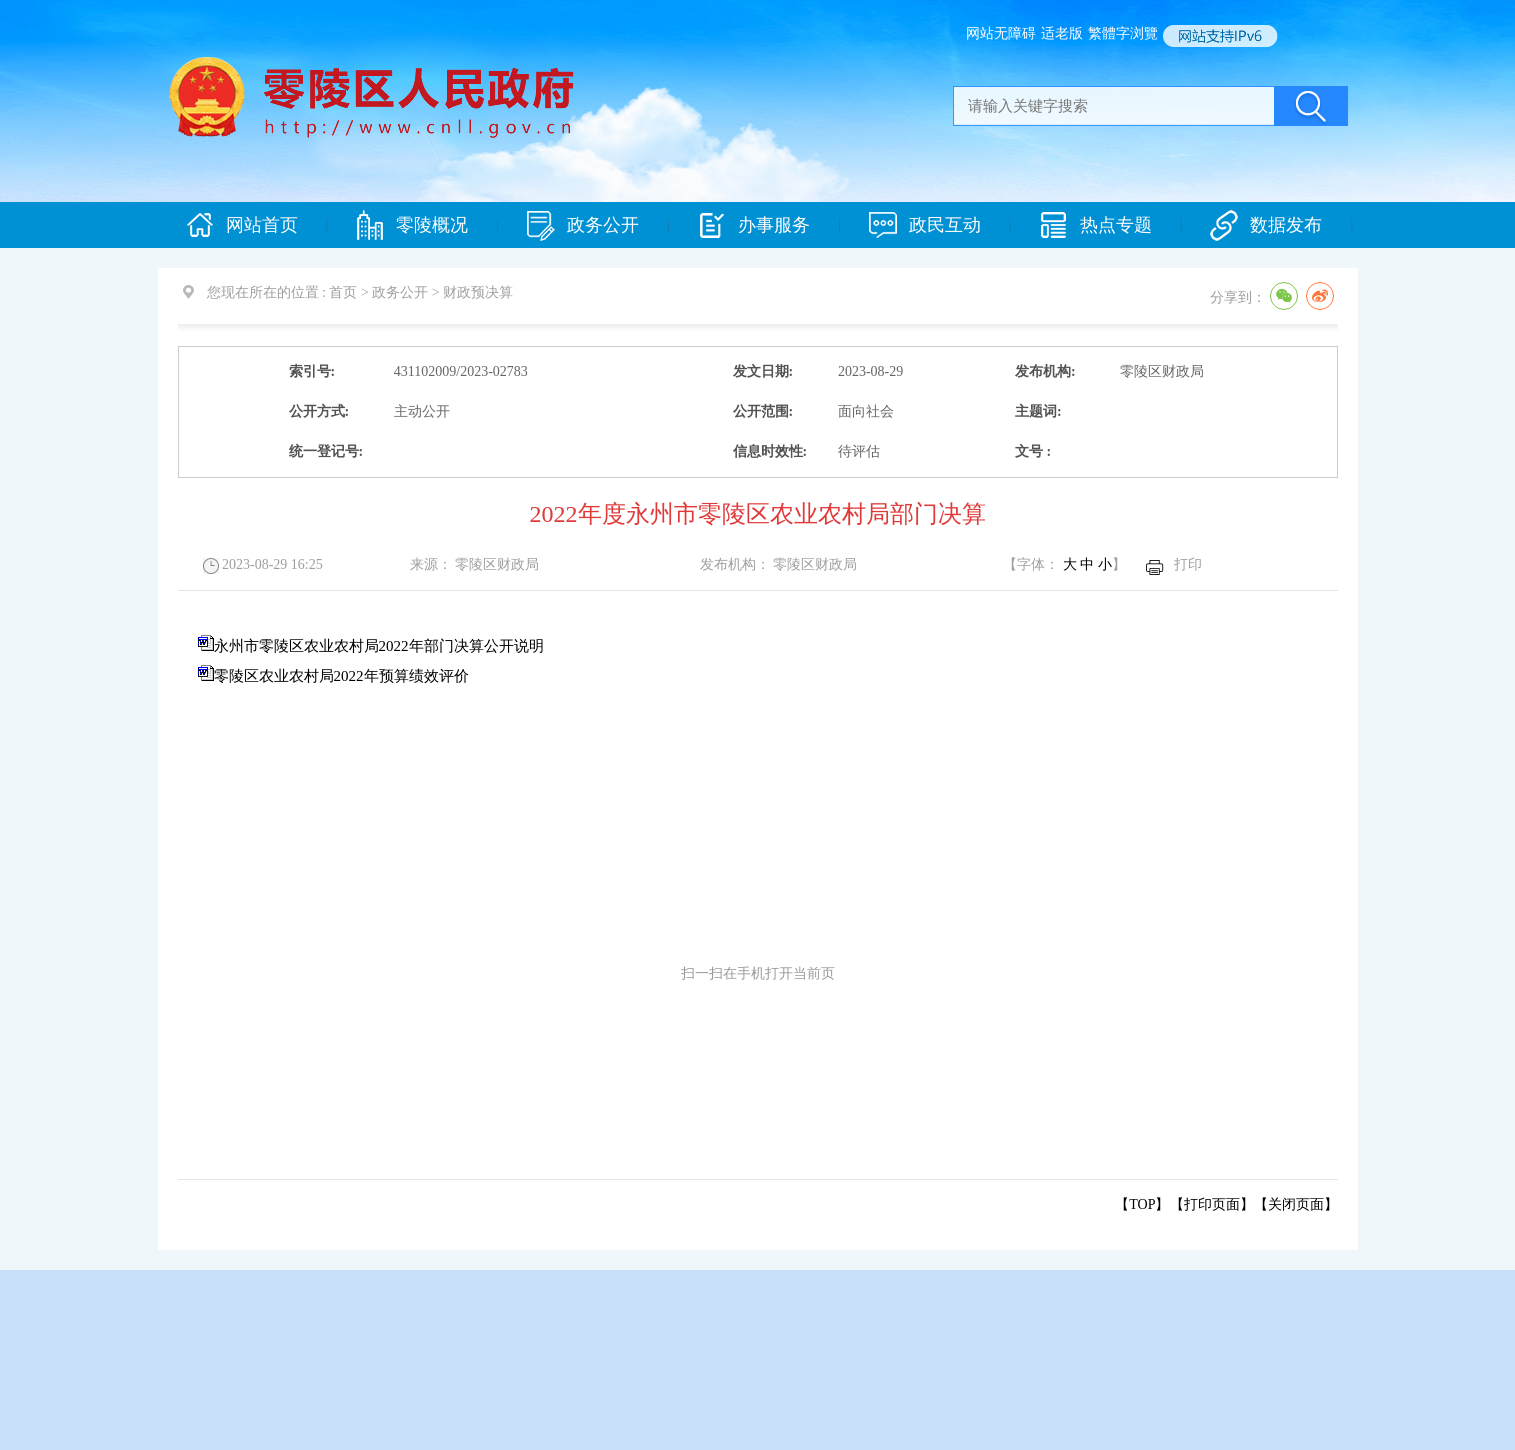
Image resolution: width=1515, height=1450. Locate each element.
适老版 (1062, 33)
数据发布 (1266, 225)
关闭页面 (1296, 1204)
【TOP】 (1142, 1204)
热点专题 (1096, 225)
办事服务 (754, 225)
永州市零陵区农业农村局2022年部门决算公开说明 (379, 646)
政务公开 (583, 225)
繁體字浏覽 (1123, 33)
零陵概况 (412, 225)
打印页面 (1212, 1204)
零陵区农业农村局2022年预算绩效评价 (341, 676)
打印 (1188, 564)
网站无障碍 (1001, 33)
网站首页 (242, 225)
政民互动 (925, 225)
